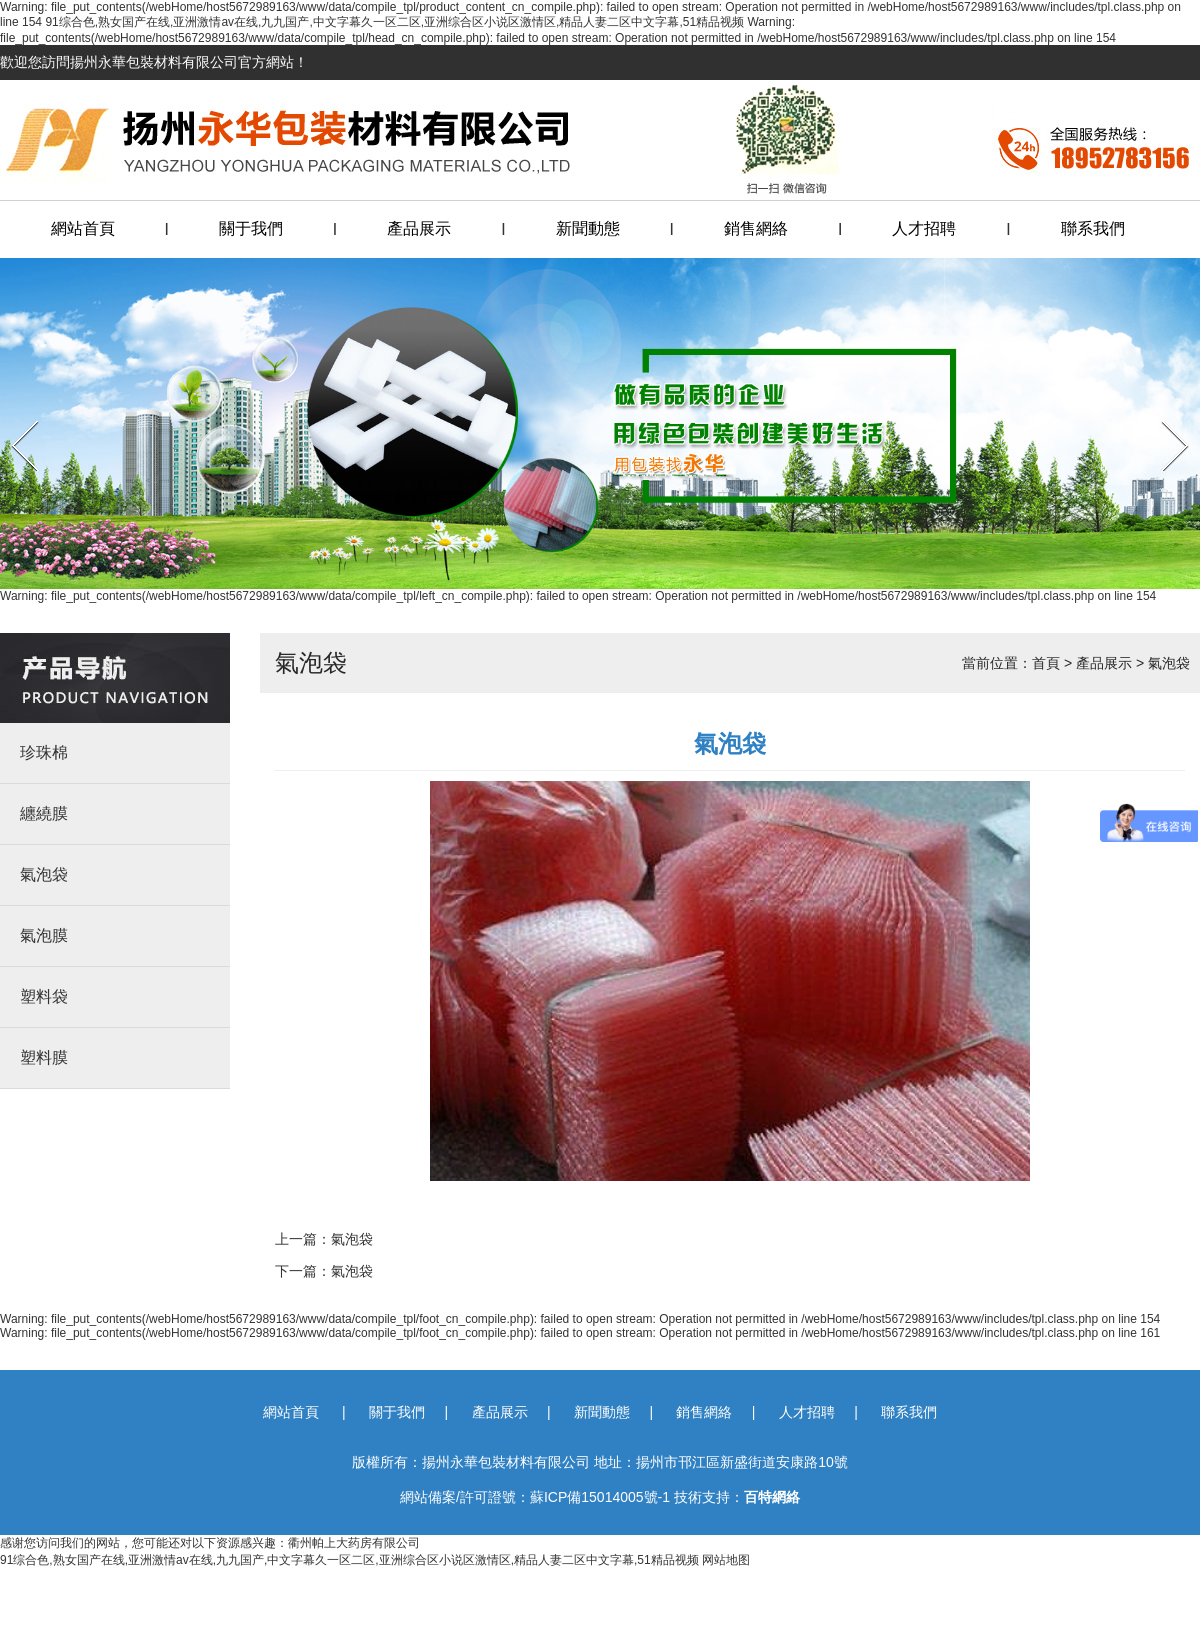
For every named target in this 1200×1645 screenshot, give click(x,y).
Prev (12, 414)
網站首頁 (83, 228)
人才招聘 (924, 228)
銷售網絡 (756, 228)
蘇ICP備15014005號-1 (600, 1497)
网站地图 (726, 1560)
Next (1162, 414)
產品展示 (419, 228)
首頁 (1046, 663)
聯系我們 (1093, 228)
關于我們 (251, 228)
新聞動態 (588, 228)
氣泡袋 (1169, 663)
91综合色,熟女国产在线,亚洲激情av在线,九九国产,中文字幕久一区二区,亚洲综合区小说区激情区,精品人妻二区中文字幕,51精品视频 (394, 22)
